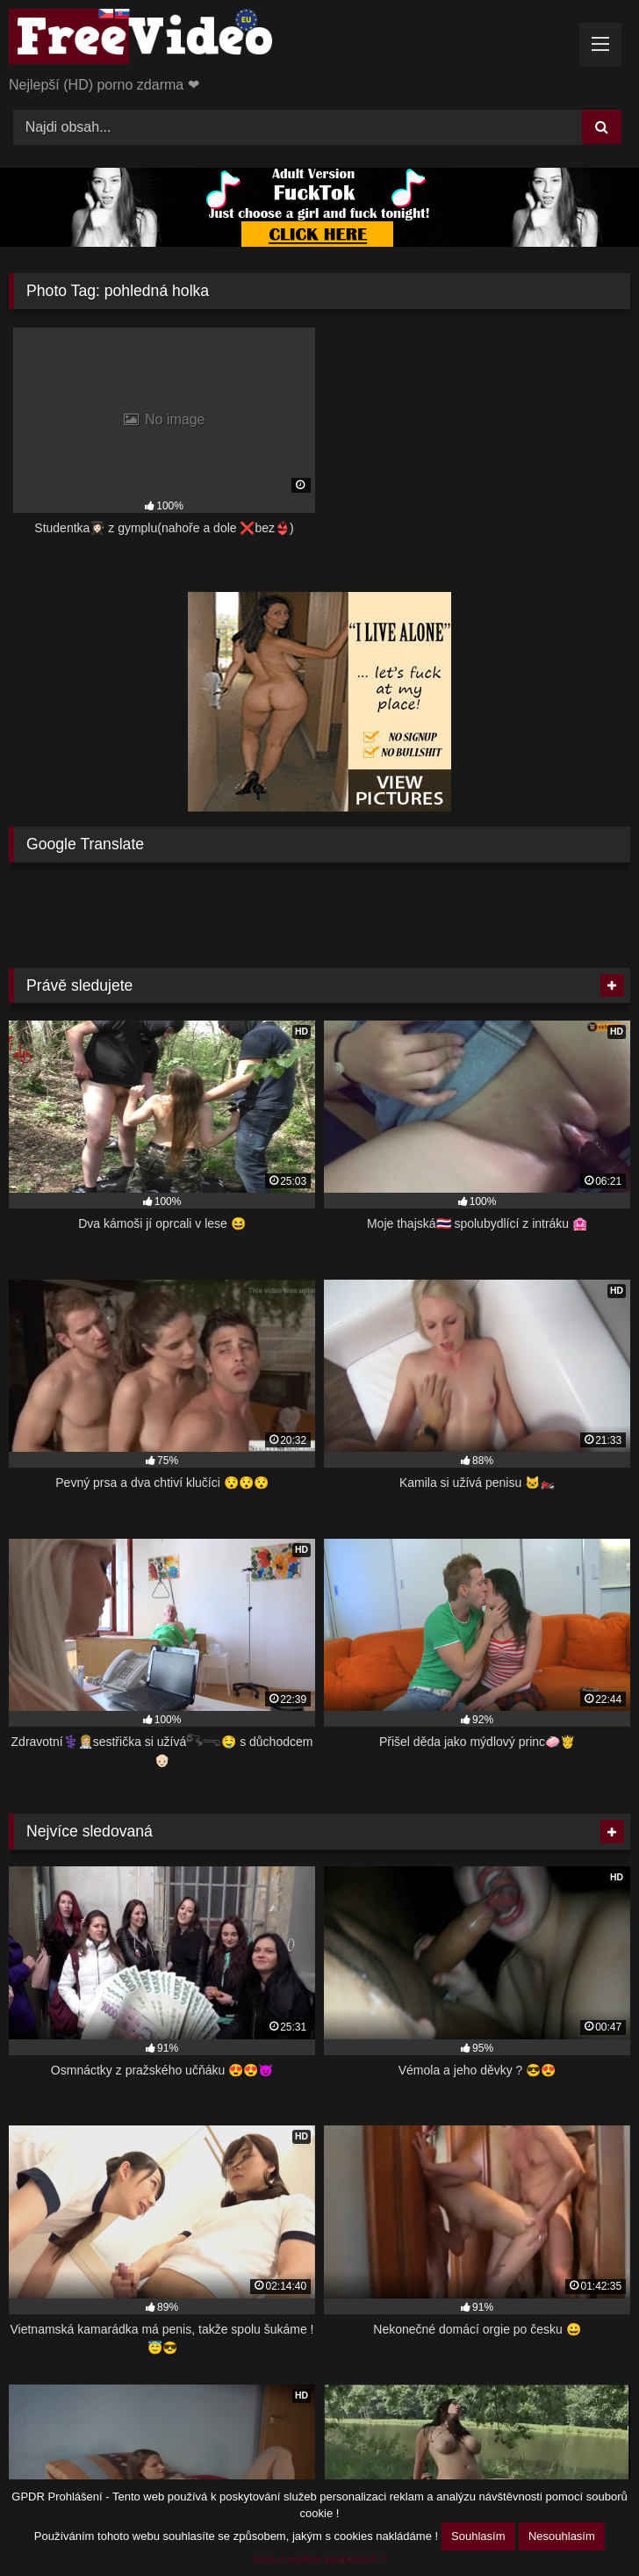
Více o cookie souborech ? (319, 2558)
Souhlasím (478, 2536)
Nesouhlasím (561, 2536)
